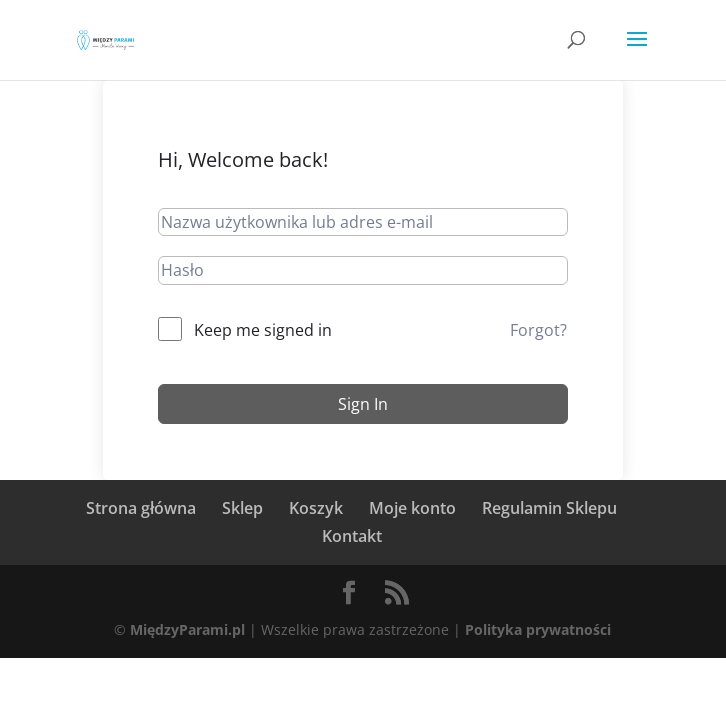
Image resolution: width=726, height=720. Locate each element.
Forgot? (538, 330)
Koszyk (316, 508)
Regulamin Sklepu (549, 508)
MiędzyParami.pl (187, 629)
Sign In (363, 404)
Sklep (242, 508)
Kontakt (352, 536)
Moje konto (412, 508)
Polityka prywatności (538, 629)
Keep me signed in (263, 330)
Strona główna (141, 508)
